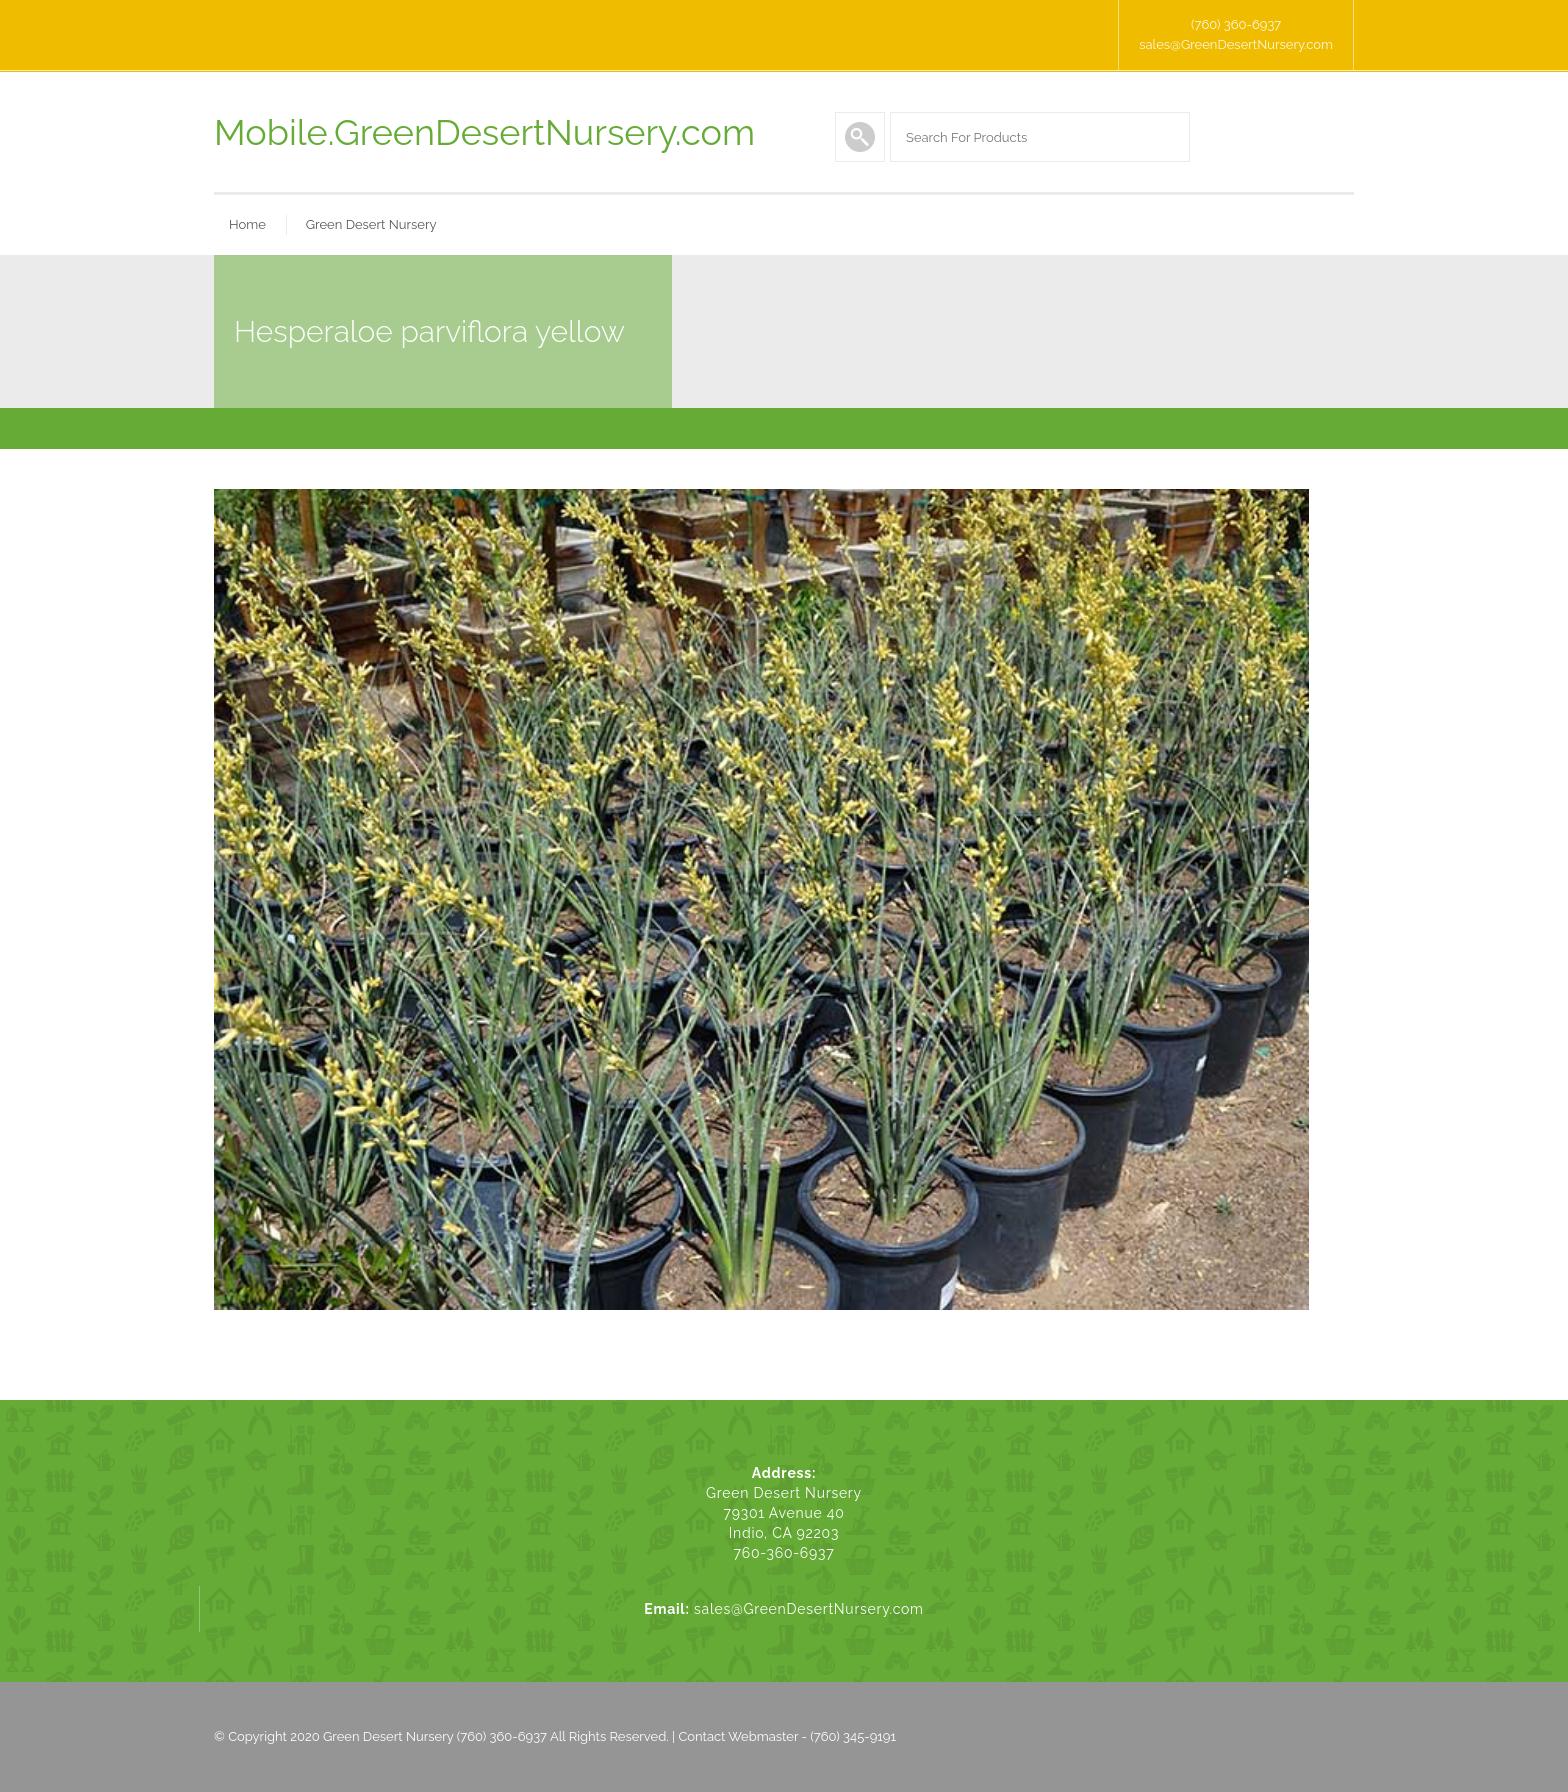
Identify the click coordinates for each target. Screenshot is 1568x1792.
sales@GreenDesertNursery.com (1236, 44)
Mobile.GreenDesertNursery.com (484, 132)
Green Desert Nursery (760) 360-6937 (435, 1736)
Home (247, 224)
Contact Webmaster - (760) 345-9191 (787, 1736)
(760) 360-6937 (1236, 24)
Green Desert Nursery (371, 224)
